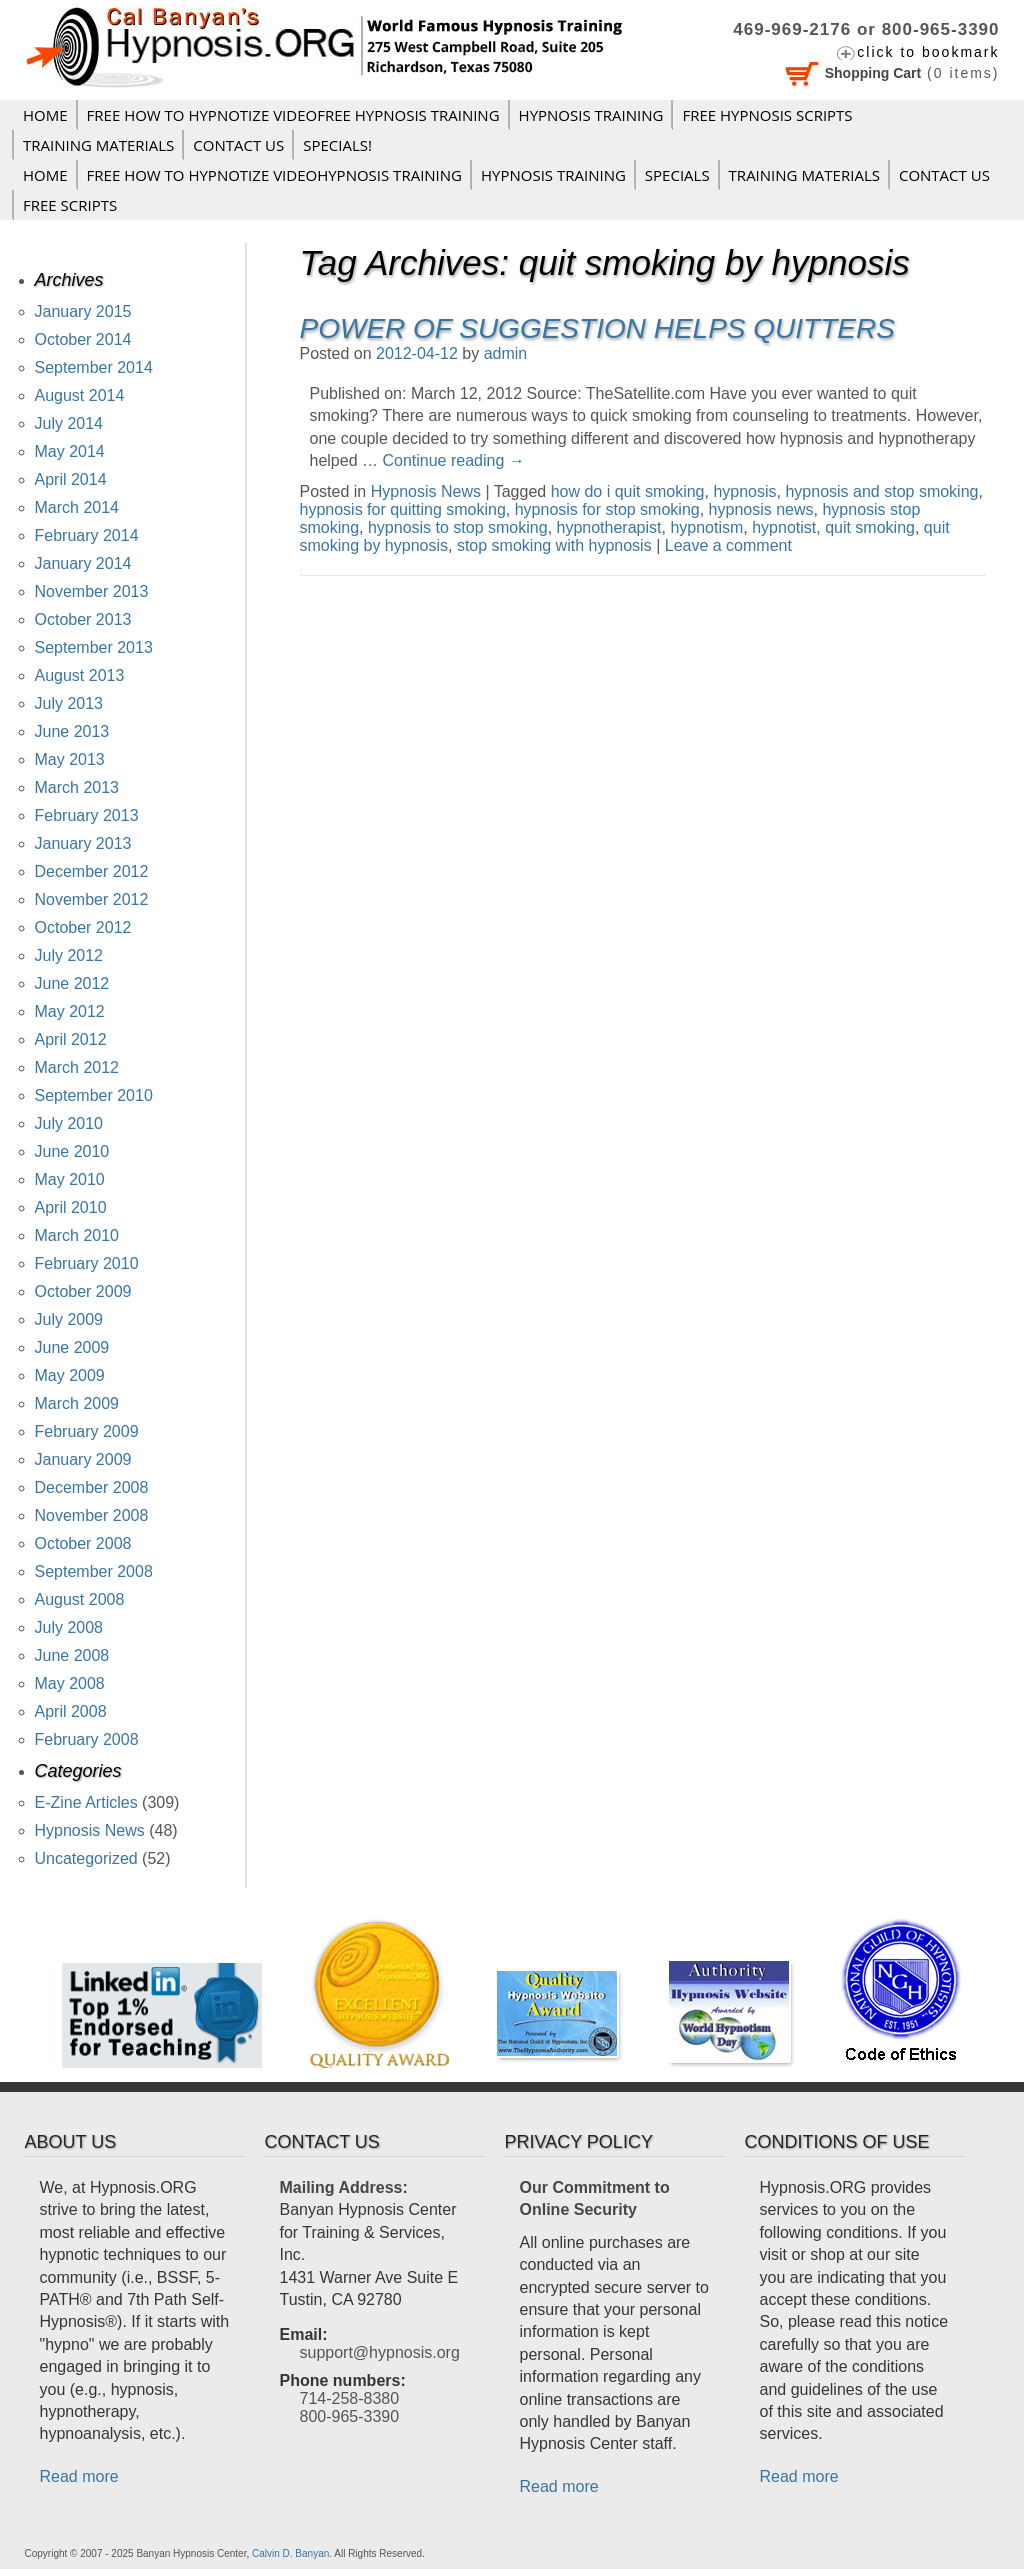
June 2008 (72, 1655)
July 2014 (69, 423)
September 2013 (94, 647)
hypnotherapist (609, 527)
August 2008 (80, 1599)
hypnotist (784, 527)
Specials (677, 175)
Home (45, 115)
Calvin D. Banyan (290, 2553)
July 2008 (69, 1627)
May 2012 (70, 1011)
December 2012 (92, 871)
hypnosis (744, 491)
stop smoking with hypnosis (554, 545)
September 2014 (94, 367)
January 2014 (83, 563)
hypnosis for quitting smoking (403, 509)
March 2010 (77, 1235)
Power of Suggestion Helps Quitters (597, 328)
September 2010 (94, 1095)
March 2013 (77, 787)
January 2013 (83, 843)
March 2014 (77, 507)
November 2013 (92, 591)
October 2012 (83, 927)
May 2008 (70, 1683)
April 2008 (71, 1711)
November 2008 (92, 1515)
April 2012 (71, 1039)
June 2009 (72, 1347)
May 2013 (70, 759)
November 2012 (92, 899)
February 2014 (87, 535)
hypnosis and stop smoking (881, 491)
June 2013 (72, 731)
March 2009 (77, 1403)
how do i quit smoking (628, 491)
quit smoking (870, 527)
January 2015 (83, 311)
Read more (79, 2476)
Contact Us (238, 145)
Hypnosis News (426, 491)
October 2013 (83, 619)
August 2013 (80, 675)
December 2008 (92, 1487)
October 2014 (83, 339)
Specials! (337, 145)
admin (506, 353)
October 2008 (83, 1543)
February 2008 (87, 1739)
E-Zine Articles (86, 1802)
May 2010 (70, 1179)
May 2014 (70, 451)
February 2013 (87, 815)
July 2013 (69, 703)
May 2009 (70, 1375)
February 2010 (87, 1263)
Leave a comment (728, 545)
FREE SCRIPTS (70, 205)
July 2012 (69, 955)
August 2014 (80, 395)
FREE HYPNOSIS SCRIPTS (767, 115)
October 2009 (83, 1291)
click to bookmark (928, 52)
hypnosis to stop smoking (458, 527)
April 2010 (71, 1207)
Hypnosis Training (591, 115)
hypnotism (706, 527)
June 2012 (72, 983)
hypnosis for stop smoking (607, 509)
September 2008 (94, 1571)
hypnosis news (761, 509)
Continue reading (453, 460)
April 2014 (71, 479)
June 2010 (72, 1151)
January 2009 (83, 1459)
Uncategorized (86, 1858)
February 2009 (87, 1431)
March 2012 (77, 1067)
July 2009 (69, 1319)
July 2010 (69, 1123)
